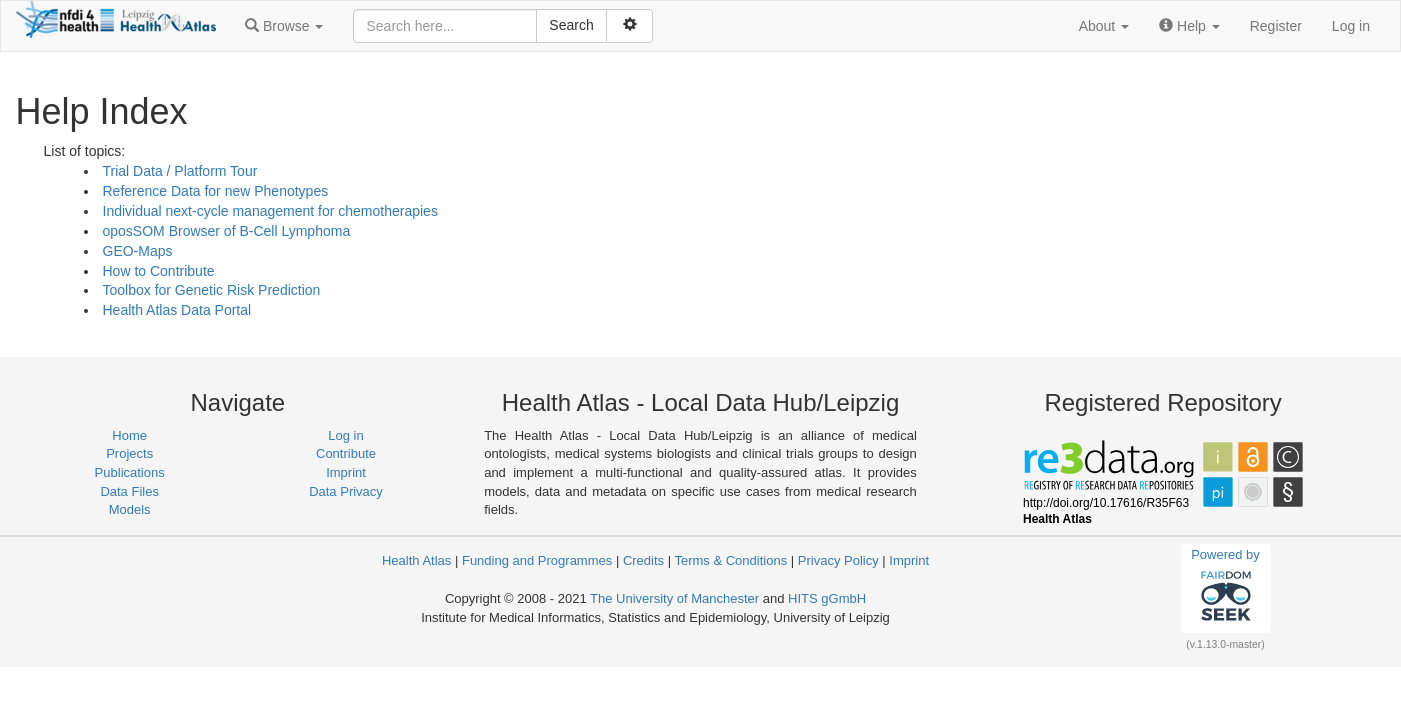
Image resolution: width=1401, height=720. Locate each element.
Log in (1351, 26)
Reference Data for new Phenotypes (216, 191)
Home (129, 435)
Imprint (346, 472)
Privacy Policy (838, 560)
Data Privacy (346, 491)
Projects (129, 453)
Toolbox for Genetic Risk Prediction (212, 290)
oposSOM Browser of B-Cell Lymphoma (227, 231)
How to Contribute (159, 271)
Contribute (346, 453)
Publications (130, 472)
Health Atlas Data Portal (177, 310)
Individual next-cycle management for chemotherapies (270, 211)
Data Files (129, 491)
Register (1276, 26)
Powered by (1225, 588)
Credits (643, 560)
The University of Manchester (674, 598)
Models (130, 509)
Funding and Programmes (537, 560)
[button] (284, 26)
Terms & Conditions (730, 560)
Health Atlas (416, 560)
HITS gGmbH (827, 598)
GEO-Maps (138, 251)
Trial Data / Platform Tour (180, 171)
